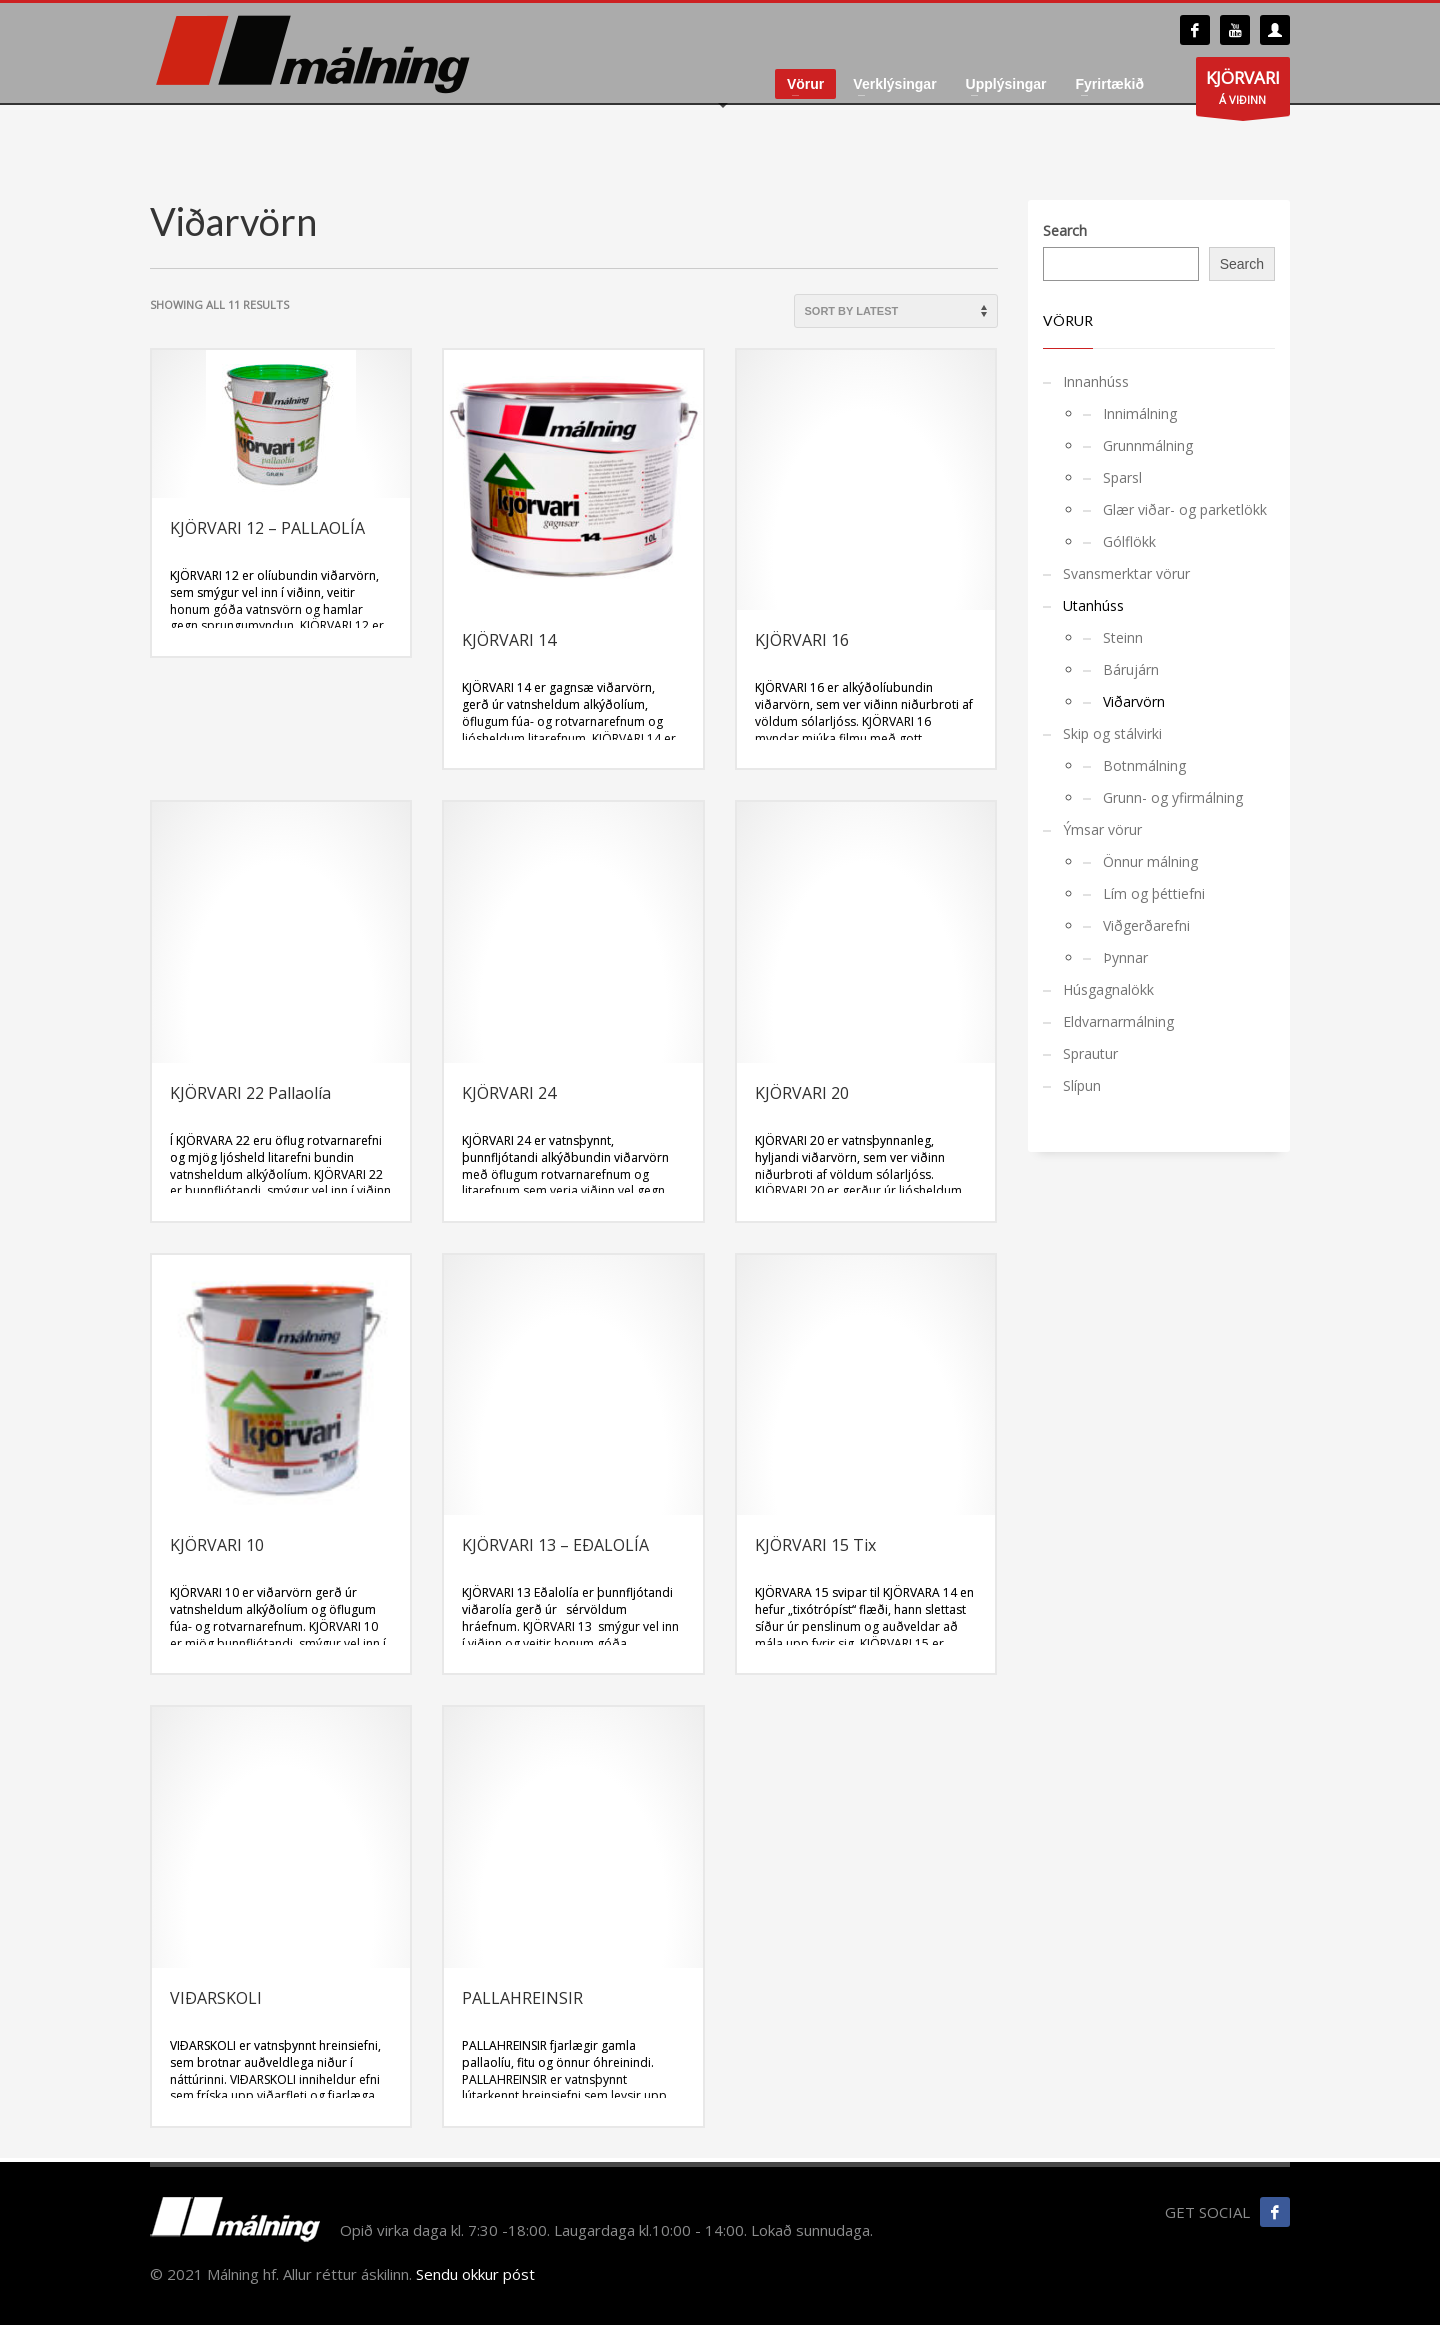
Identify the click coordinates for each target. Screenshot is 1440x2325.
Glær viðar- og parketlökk (1185, 509)
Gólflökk (1129, 541)
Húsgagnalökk (1108, 989)
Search (1065, 230)
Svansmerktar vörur (1126, 573)
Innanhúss (1096, 381)
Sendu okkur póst (475, 2274)
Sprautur (1090, 1053)
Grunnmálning (1148, 445)
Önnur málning (1150, 861)
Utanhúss (1093, 605)
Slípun (1082, 1085)
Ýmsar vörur (1102, 829)
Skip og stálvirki (1112, 733)
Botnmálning (1144, 765)
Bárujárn (1131, 669)
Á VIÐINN (1243, 91)
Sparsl (1122, 477)
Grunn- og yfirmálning (1173, 797)
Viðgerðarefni (1146, 925)
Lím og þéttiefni (1154, 893)
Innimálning (1140, 413)
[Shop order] (896, 311)
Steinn (1123, 637)
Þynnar (1125, 957)
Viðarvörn (1134, 701)
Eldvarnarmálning (1118, 1021)
